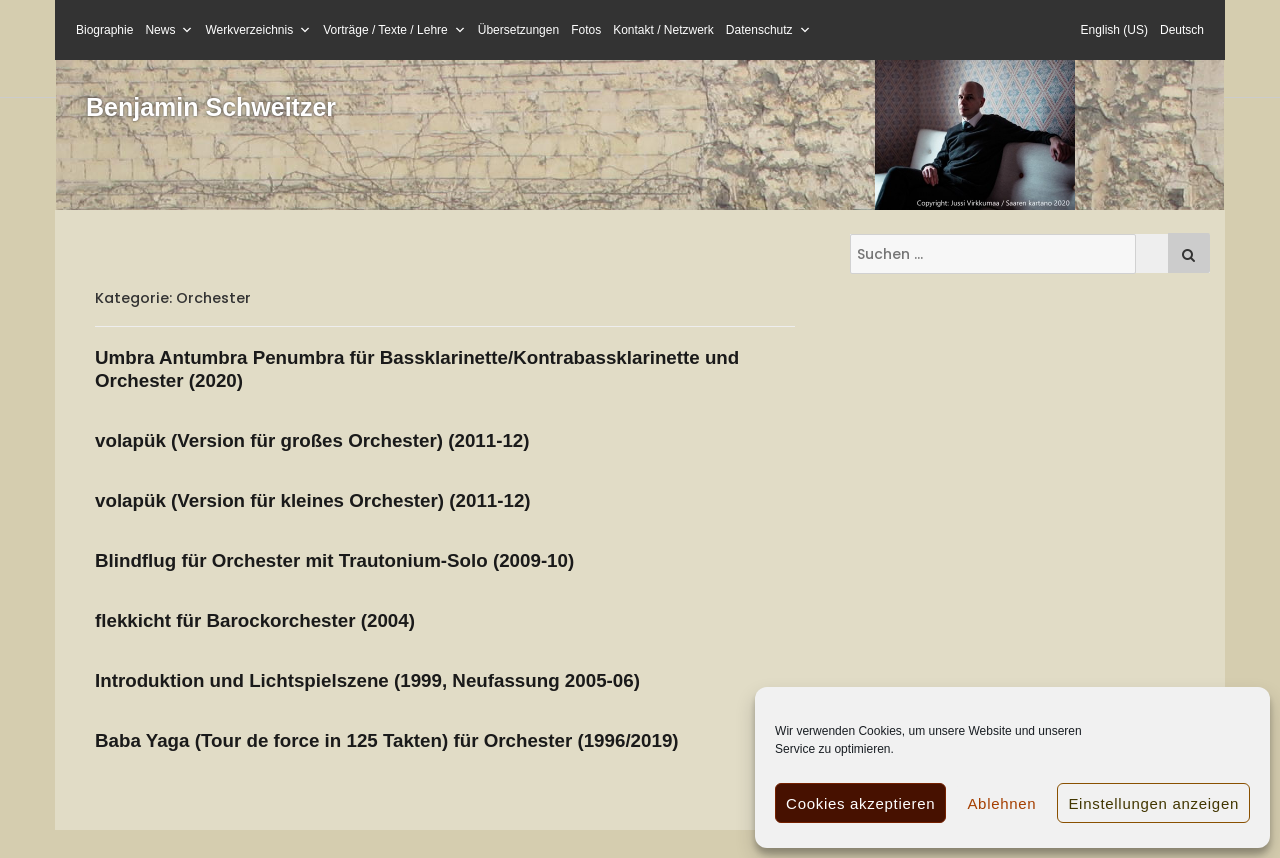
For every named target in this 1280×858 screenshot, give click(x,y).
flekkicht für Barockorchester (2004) (255, 620)
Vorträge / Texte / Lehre (394, 30)
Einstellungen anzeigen (1153, 803)
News (169, 30)
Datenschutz (768, 30)
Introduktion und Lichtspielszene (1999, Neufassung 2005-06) (367, 680)
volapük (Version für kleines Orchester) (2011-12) (313, 500)
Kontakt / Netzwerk (663, 30)
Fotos (586, 30)
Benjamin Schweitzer (211, 107)
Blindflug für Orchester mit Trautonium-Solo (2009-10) (334, 560)
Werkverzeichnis (258, 30)
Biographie (104, 30)
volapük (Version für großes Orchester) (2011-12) (312, 440)
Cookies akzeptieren (860, 803)
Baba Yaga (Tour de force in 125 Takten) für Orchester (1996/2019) (387, 740)
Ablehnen (1001, 803)
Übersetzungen (518, 30)
